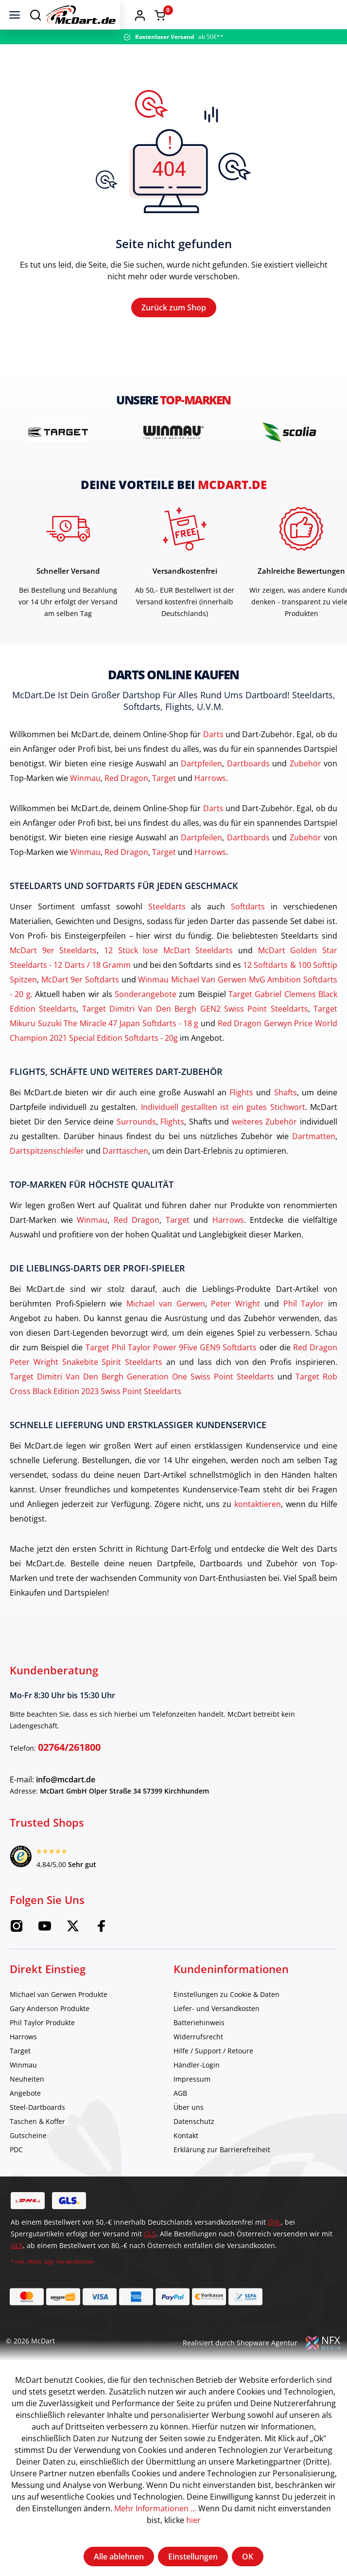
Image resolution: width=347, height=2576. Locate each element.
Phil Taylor (303, 1329)
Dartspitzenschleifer (47, 1176)
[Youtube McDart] (45, 1954)
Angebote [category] (25, 2118)
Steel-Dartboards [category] (37, 2132)
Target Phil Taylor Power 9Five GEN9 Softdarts (171, 1372)
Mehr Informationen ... (155, 2508)
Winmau (85, 803)
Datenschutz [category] (194, 2146)
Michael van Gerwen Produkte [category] (58, 2019)
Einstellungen (193, 2556)
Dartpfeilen (201, 788)
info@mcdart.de (65, 1804)
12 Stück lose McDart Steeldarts (168, 975)
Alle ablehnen (119, 2556)
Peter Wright (235, 1329)
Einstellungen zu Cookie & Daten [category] (226, 2019)
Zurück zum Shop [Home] (173, 320)
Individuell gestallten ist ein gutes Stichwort (223, 1132)
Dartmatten (313, 1161)
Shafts (285, 1117)
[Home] (193, 14)
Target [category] (20, 2076)
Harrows (210, 803)
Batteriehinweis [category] (199, 2047)
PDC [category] (16, 2174)
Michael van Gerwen (165, 1329)
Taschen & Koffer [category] (37, 2146)
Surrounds (136, 1147)
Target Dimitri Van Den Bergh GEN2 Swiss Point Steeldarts (195, 1034)
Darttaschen (125, 1176)
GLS (150, 2259)
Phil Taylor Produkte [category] (42, 2047)
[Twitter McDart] (73, 1954)
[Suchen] (35, 14)
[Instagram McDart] (16, 1954)
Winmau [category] (23, 2090)
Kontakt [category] (186, 2160)
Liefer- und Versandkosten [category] (217, 2033)
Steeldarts (167, 931)
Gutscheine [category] (28, 2160)
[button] (309, 14)
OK (247, 2556)
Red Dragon (126, 803)
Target (164, 803)
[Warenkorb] (329, 15)
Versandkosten (75, 2286)
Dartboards (248, 788)
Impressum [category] (192, 2104)
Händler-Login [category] (197, 2090)
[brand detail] (58, 457)
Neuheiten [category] (27, 2104)
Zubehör (305, 788)
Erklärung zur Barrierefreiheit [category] (222, 2174)
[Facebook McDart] (101, 1954)
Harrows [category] (23, 2062)
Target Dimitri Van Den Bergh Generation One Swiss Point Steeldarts (142, 1402)
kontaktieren (257, 1529)
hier (193, 2520)
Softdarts (248, 931)
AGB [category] (180, 2118)
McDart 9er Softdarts (80, 1004)
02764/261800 (69, 1772)
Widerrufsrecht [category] (198, 2062)
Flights (241, 1117)
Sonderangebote (145, 1019)
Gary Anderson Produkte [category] (49, 2033)
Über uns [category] (189, 2132)
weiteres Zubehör (264, 1147)
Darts (213, 759)
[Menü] (14, 14)
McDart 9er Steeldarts (53, 975)
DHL (274, 2247)
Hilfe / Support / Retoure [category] (213, 2076)
